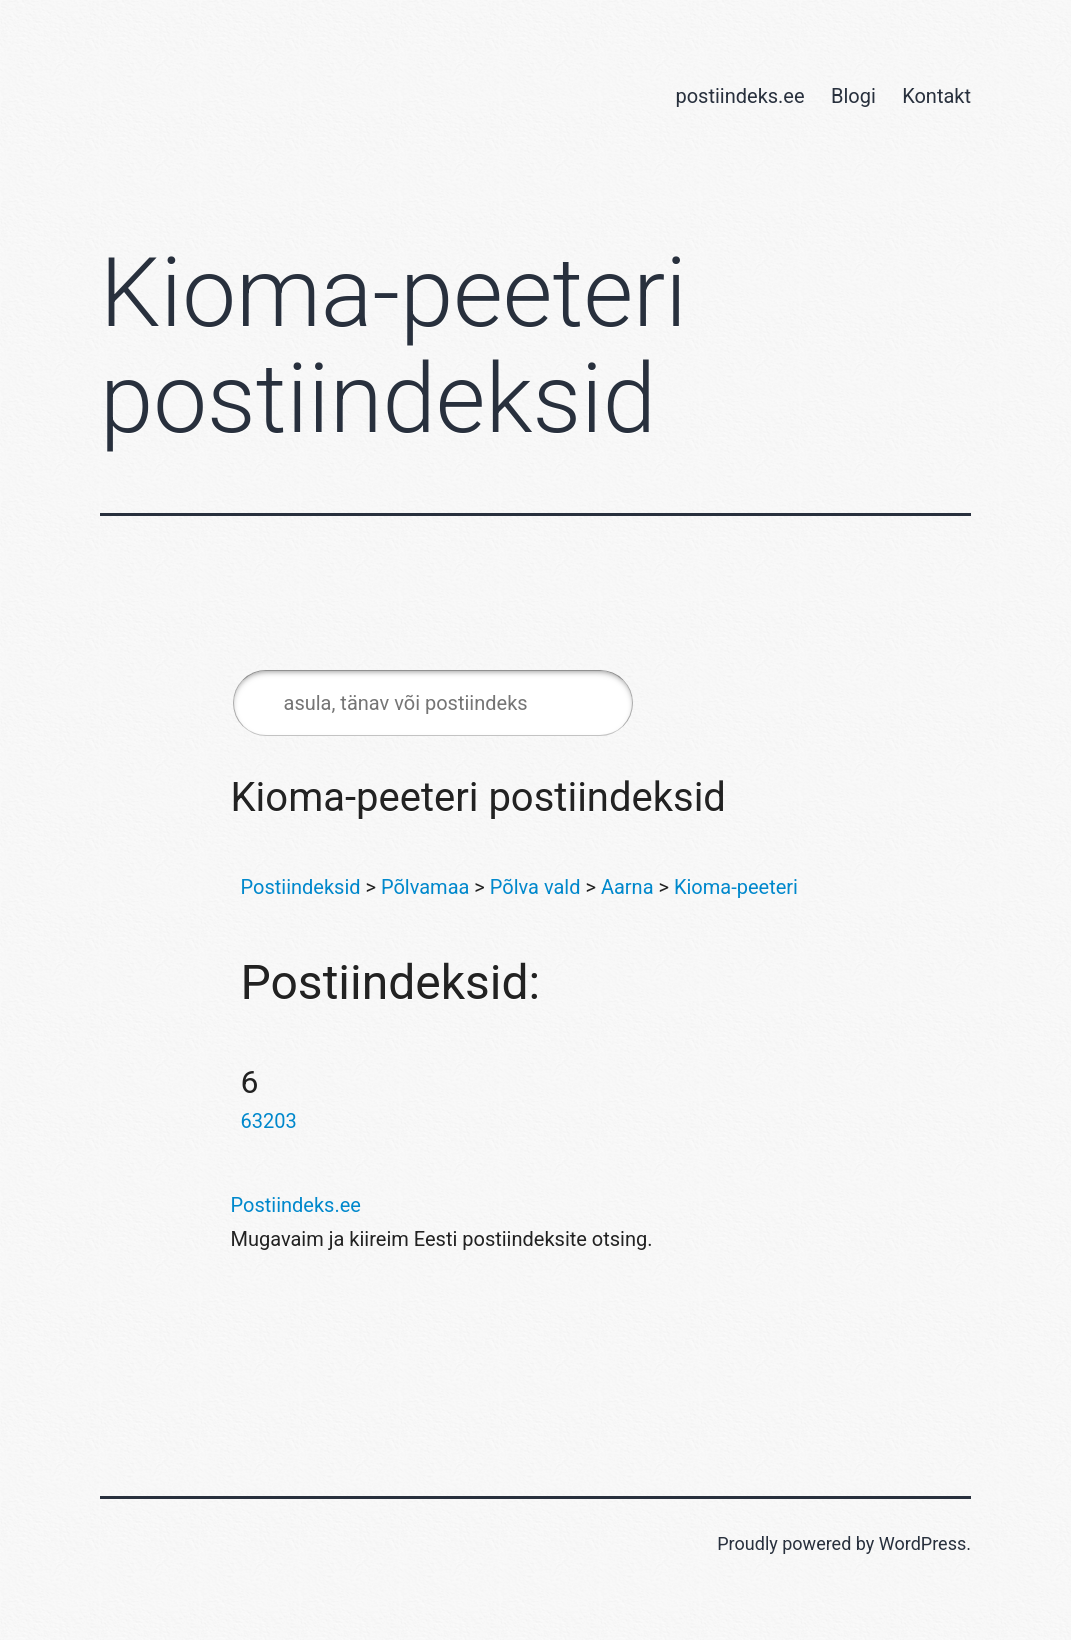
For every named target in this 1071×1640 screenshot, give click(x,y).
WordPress (922, 1543)
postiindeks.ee (739, 96)
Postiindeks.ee (296, 1205)
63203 (269, 1121)
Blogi (853, 96)
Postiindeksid (301, 887)
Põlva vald (535, 887)
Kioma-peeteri (736, 887)
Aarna (627, 887)
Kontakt (936, 96)
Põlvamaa (425, 887)
